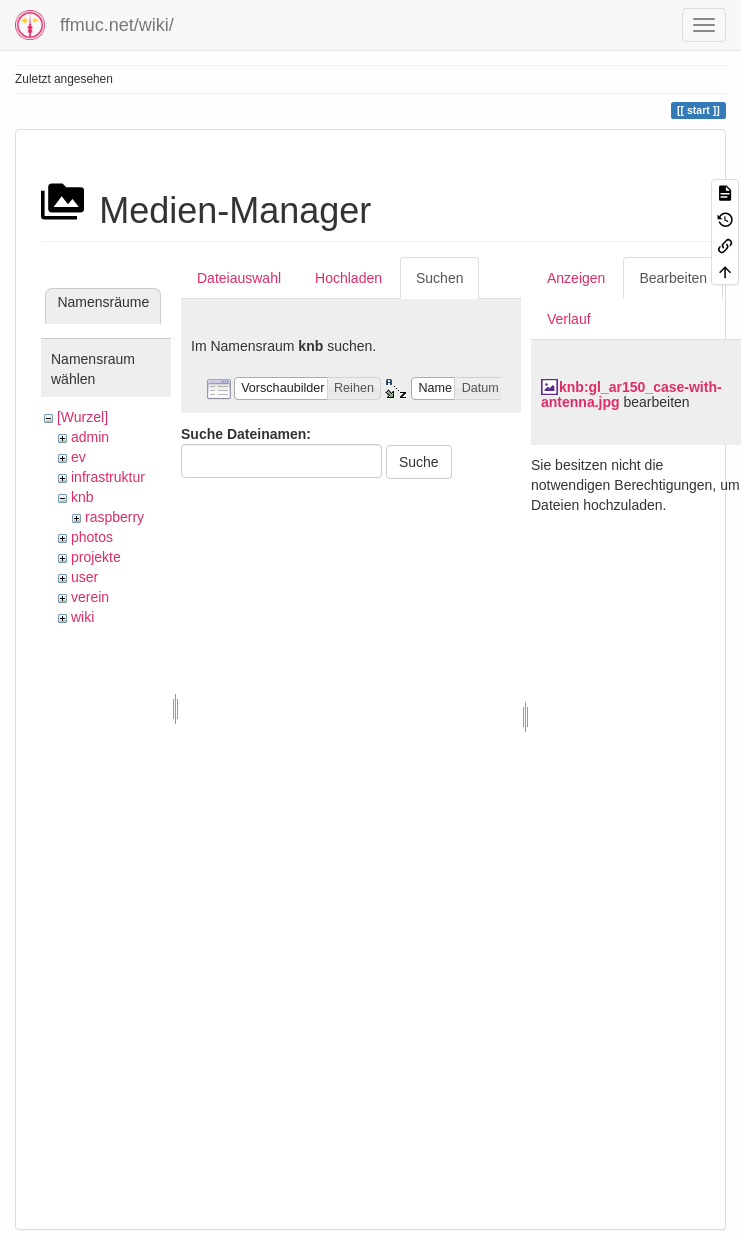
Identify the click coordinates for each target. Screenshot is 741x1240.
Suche (419, 462)
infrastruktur (108, 477)
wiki (82, 617)
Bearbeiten (673, 278)
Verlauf (569, 319)
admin (90, 437)
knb (82, 497)
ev (78, 457)
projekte (96, 557)
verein (90, 597)
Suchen (439, 278)
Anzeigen (576, 278)
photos (92, 537)
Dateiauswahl (239, 278)
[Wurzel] (82, 417)
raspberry (114, 517)
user (84, 577)
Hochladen (348, 278)
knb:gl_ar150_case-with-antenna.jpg (631, 394)
